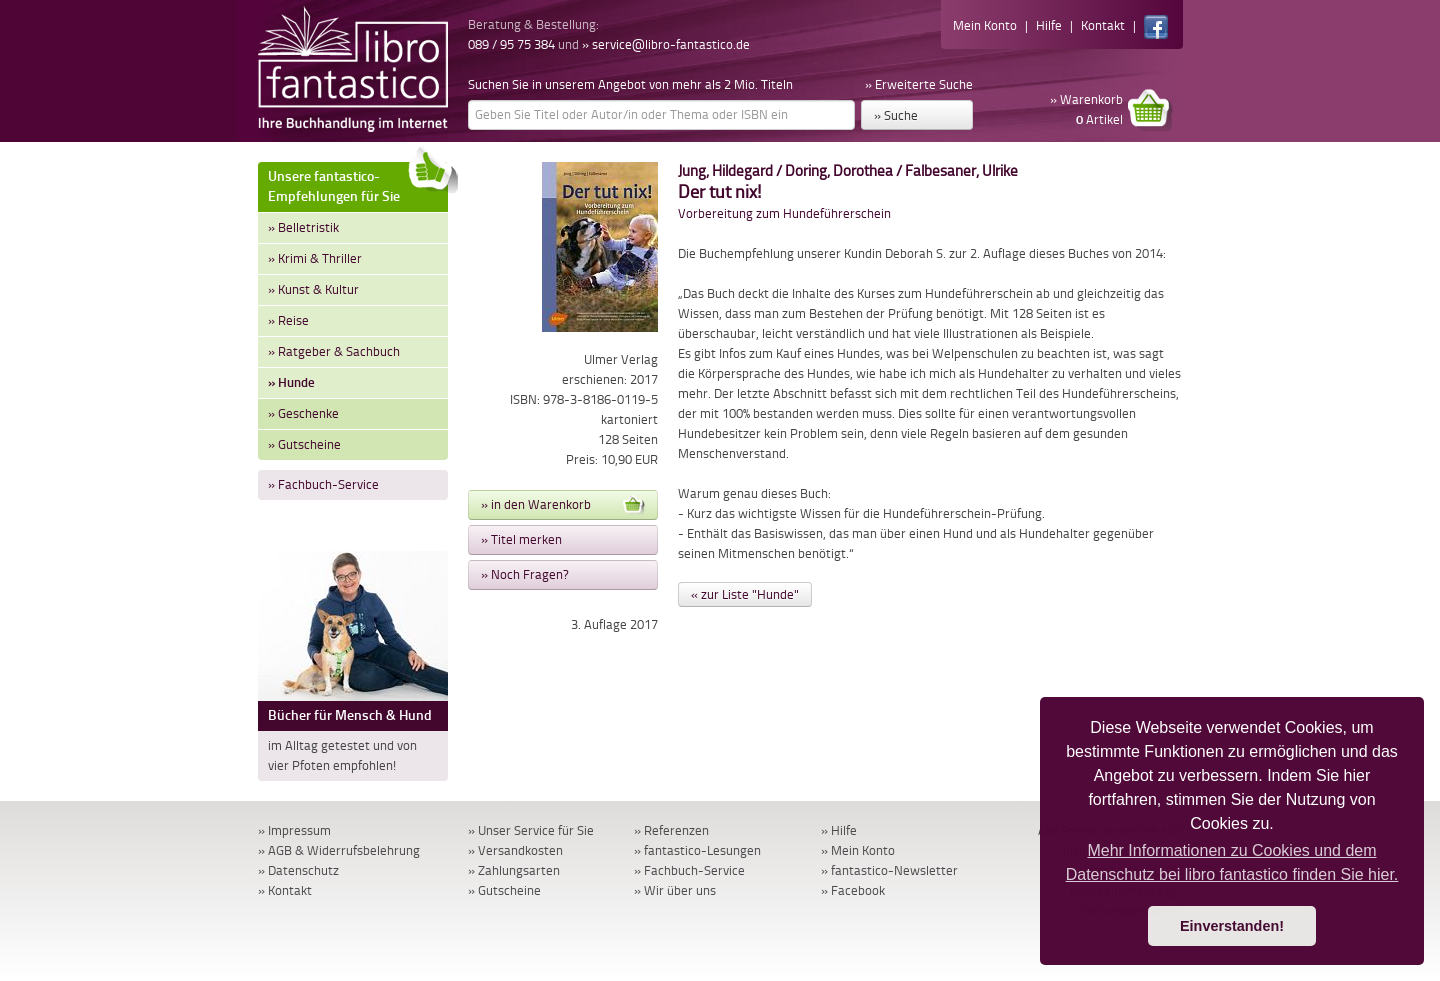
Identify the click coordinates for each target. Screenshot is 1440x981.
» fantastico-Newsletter (889, 870)
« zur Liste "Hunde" (745, 594)
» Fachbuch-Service (323, 484)
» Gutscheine (304, 444)
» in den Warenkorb (563, 505)
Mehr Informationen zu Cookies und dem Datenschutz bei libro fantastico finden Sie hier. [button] (1232, 862)
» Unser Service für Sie (531, 830)
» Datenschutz (298, 870)
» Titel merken (521, 539)
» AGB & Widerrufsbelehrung (339, 850)
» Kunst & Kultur (313, 289)
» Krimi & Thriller (315, 258)
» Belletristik (303, 227)
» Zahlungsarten (514, 870)
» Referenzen (671, 830)
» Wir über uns (675, 890)
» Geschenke (303, 413)
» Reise (288, 320)
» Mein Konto (858, 850)
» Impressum (294, 830)
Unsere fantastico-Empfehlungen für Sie (358, 183)
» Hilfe (839, 830)
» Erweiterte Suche (919, 84)
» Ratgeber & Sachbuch (334, 351)
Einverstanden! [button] (1232, 926)
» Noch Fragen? (525, 574)
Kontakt (1103, 25)
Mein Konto (985, 25)
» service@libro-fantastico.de (666, 44)
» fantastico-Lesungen (697, 850)
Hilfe (1049, 25)
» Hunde (291, 382)
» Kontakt (285, 890)
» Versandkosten (515, 850)
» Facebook (853, 890)
